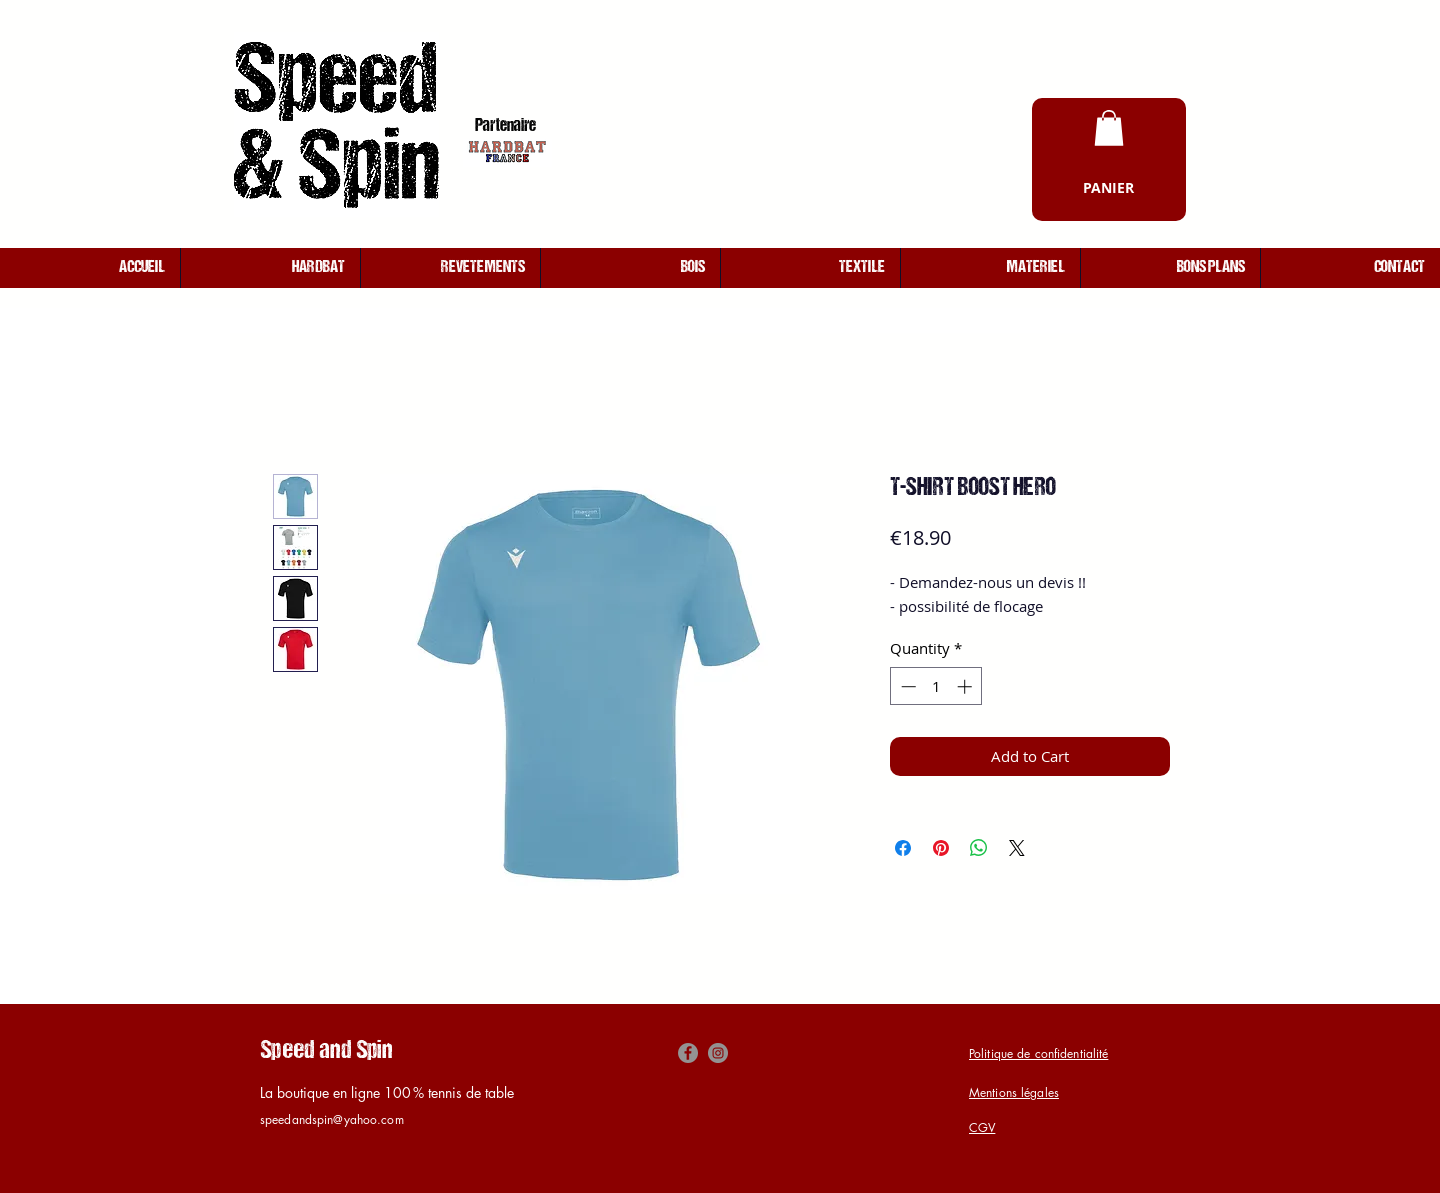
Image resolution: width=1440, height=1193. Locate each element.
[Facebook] (688, 1053)
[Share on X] (1017, 848)
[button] (1109, 128)
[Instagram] (718, 1053)
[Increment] (966, 686)
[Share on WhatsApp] (979, 848)
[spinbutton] (936, 686)
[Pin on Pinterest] (941, 848)
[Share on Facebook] (903, 848)
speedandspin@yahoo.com (332, 1119)
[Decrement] (906, 686)
